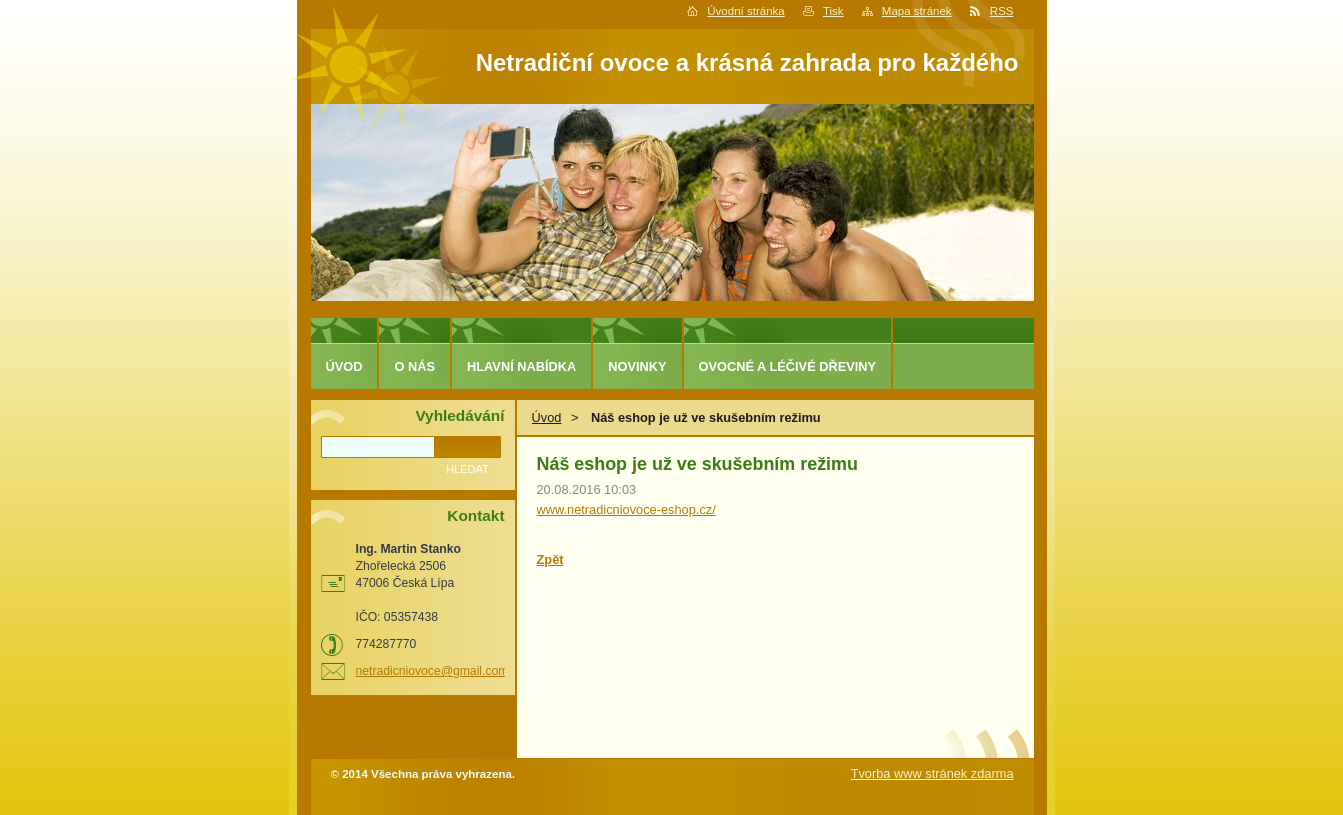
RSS (1002, 11)
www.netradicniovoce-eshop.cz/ (626, 509)
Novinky (637, 366)
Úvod (547, 417)
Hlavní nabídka (521, 366)
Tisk (833, 11)
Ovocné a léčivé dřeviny (788, 366)
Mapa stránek (917, 11)
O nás (414, 366)
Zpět (550, 559)
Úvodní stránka (745, 11)
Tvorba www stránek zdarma (932, 773)
